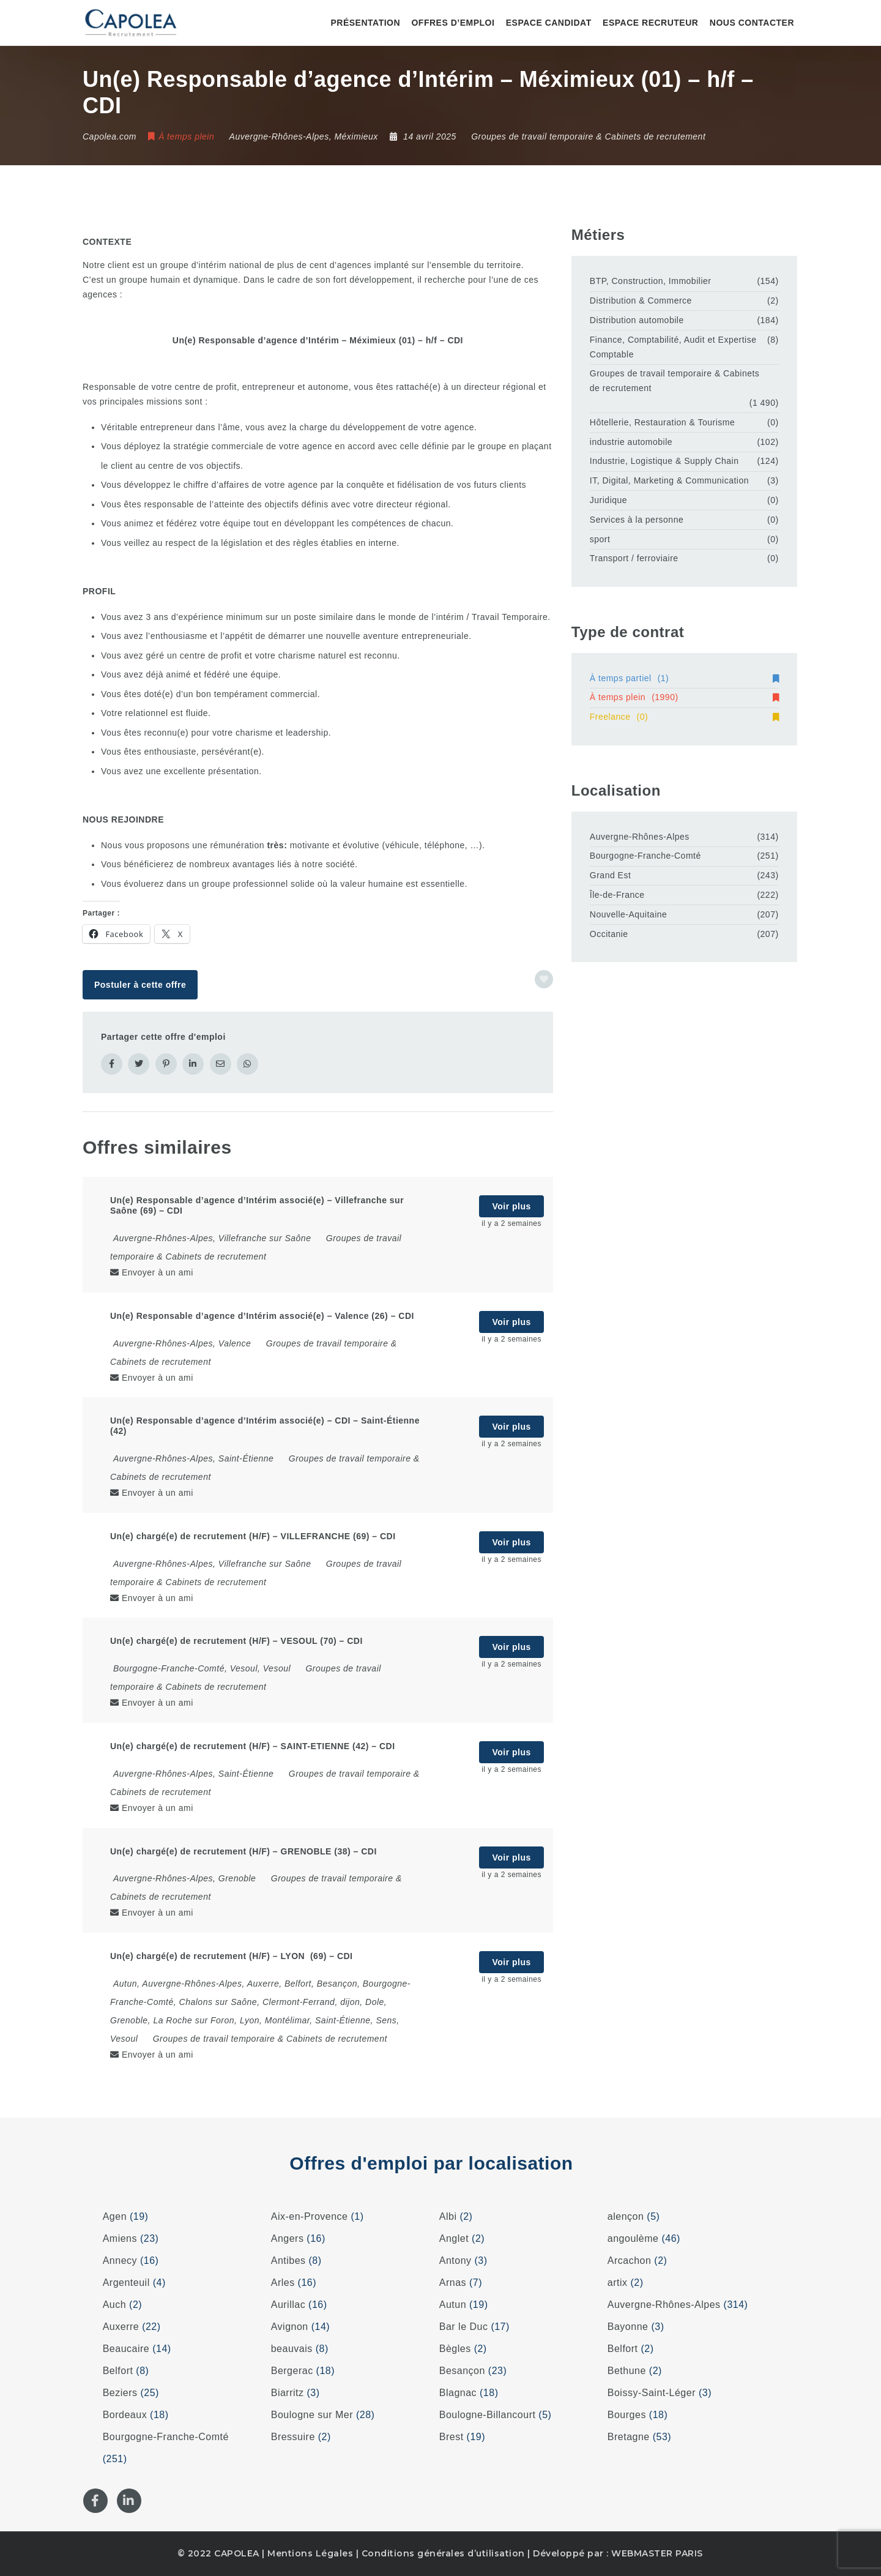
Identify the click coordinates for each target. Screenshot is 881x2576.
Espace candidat (549, 23)
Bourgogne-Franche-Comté (645, 856)
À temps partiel (684, 678)
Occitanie (609, 934)
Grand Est (610, 875)
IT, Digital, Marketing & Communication (669, 480)
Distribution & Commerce (641, 300)
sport (600, 539)
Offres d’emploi (452, 23)
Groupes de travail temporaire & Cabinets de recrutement (588, 136)
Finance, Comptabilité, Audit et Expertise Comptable (673, 347)
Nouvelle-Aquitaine (628, 914)
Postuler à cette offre (140, 985)
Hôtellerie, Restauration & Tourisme (662, 422)
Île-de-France (617, 895)
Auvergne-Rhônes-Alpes (640, 837)
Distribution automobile (637, 320)
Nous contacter (752, 23)
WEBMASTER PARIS (657, 2553)
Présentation (365, 23)
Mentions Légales (310, 2553)
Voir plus (511, 1206)
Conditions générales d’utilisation (443, 2553)
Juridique (608, 500)
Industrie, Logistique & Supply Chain (664, 461)
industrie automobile (631, 442)
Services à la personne (636, 520)
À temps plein (684, 697)
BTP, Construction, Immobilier (651, 281)
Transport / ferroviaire (634, 558)
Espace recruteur (650, 23)
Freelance (684, 717)
